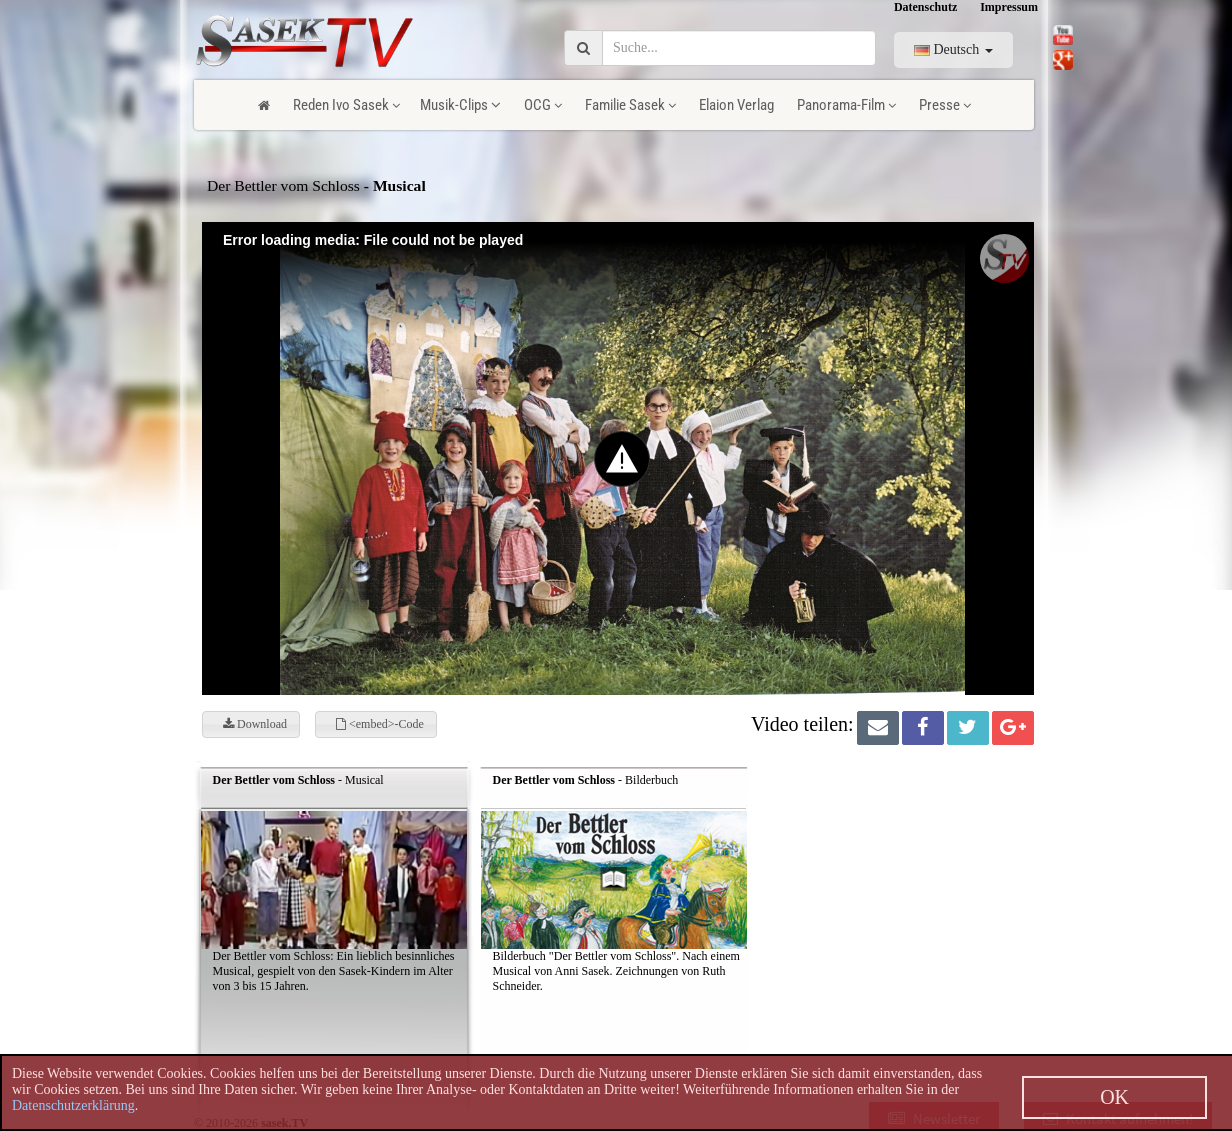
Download (255, 724)
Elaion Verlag (736, 105)
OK (1114, 1097)
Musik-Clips (460, 105)
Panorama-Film (846, 105)
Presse (945, 105)
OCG (543, 105)
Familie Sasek (630, 105)
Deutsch (953, 49)
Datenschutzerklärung (73, 1105)
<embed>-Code (380, 724)
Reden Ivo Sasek (346, 105)
